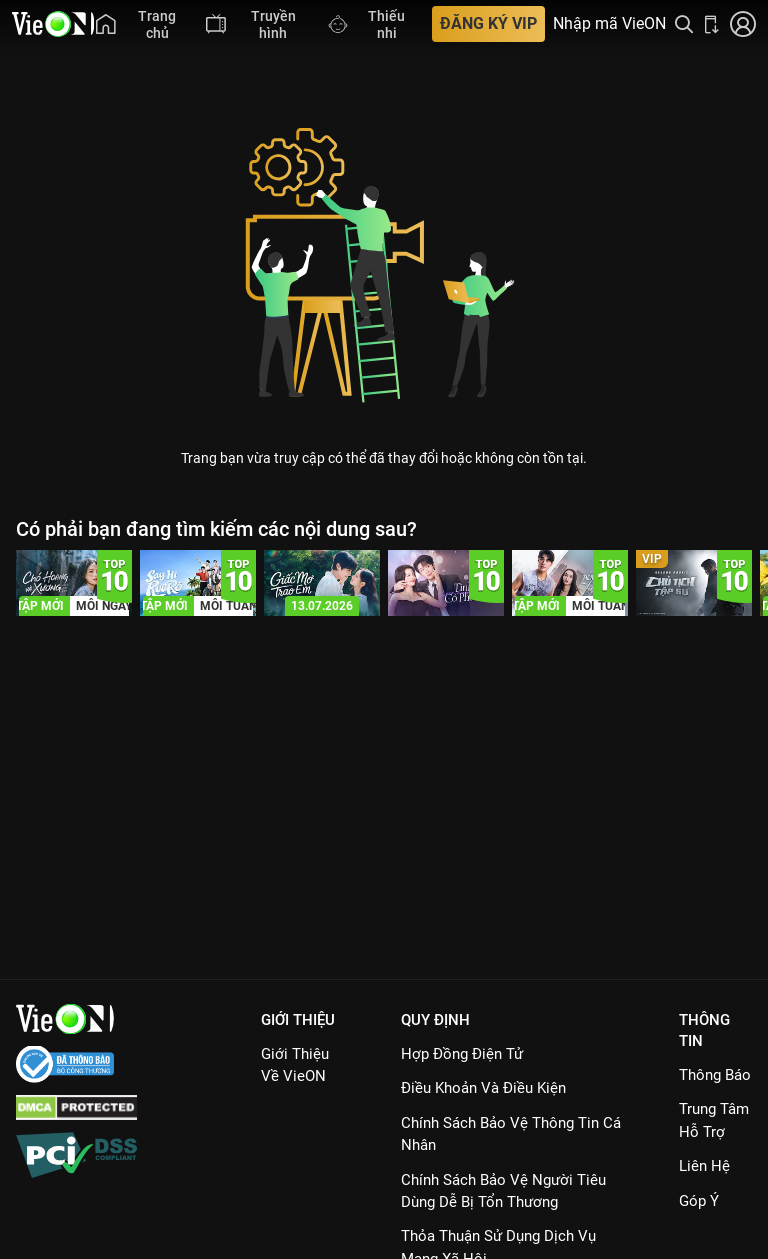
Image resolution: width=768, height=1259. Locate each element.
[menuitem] (141, 24)
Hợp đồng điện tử (462, 1054)
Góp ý (699, 1201)
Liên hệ (704, 1166)
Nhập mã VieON (609, 24)
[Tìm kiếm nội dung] (684, 24)
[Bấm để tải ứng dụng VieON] (712, 24)
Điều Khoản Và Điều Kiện (483, 1088)
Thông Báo (715, 1075)
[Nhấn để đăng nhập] (743, 24)
